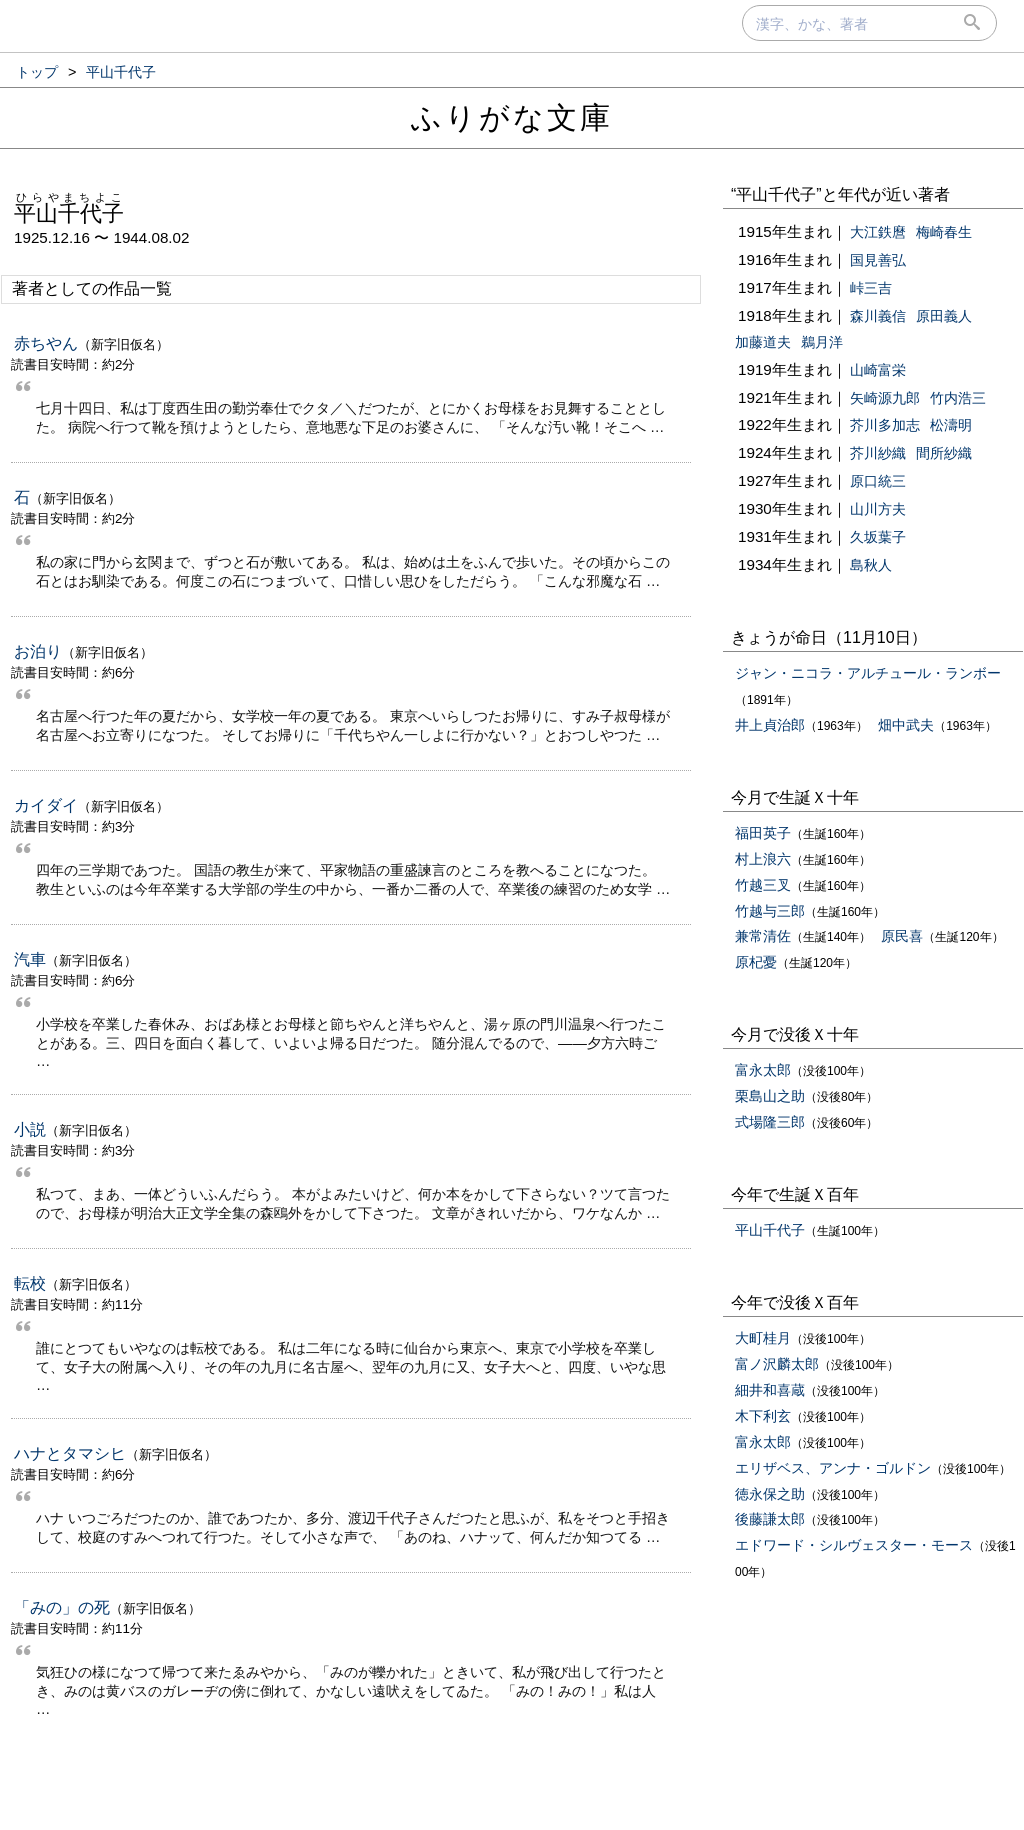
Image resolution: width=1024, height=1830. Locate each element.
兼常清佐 (763, 936)
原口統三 (878, 481)
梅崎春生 (944, 232)
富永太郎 (763, 1070)
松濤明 (951, 425)
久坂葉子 (878, 537)
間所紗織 (944, 453)
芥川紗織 (878, 453)
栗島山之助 (770, 1096)
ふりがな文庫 (512, 117)
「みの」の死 (62, 1607)
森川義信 (878, 316)
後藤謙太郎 (770, 1519)
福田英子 (763, 833)
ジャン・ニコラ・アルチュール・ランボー (868, 673)
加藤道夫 (763, 342)
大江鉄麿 (878, 232)
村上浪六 (763, 859)
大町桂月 (763, 1338)
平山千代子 (770, 1230)
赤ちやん (46, 343)
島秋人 (871, 565)
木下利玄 (763, 1416)
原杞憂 (756, 962)
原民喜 (902, 936)
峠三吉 (871, 288)
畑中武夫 (906, 725)
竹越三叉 (763, 885)
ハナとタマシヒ (70, 1453)
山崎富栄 (878, 370)
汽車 (30, 959)
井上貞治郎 (770, 725)
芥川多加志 (885, 425)
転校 (30, 1283)
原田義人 (944, 316)
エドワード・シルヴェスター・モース (854, 1545)
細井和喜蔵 (770, 1390)
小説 (30, 1129)
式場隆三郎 (770, 1122)
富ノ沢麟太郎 (777, 1364)
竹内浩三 (958, 398)
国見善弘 (878, 260)
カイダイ (46, 805)
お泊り (38, 651)
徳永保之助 (770, 1494)
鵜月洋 (822, 342)
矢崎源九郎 (885, 398)
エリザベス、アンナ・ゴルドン (833, 1468)
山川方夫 (878, 509)
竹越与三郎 (770, 911)
